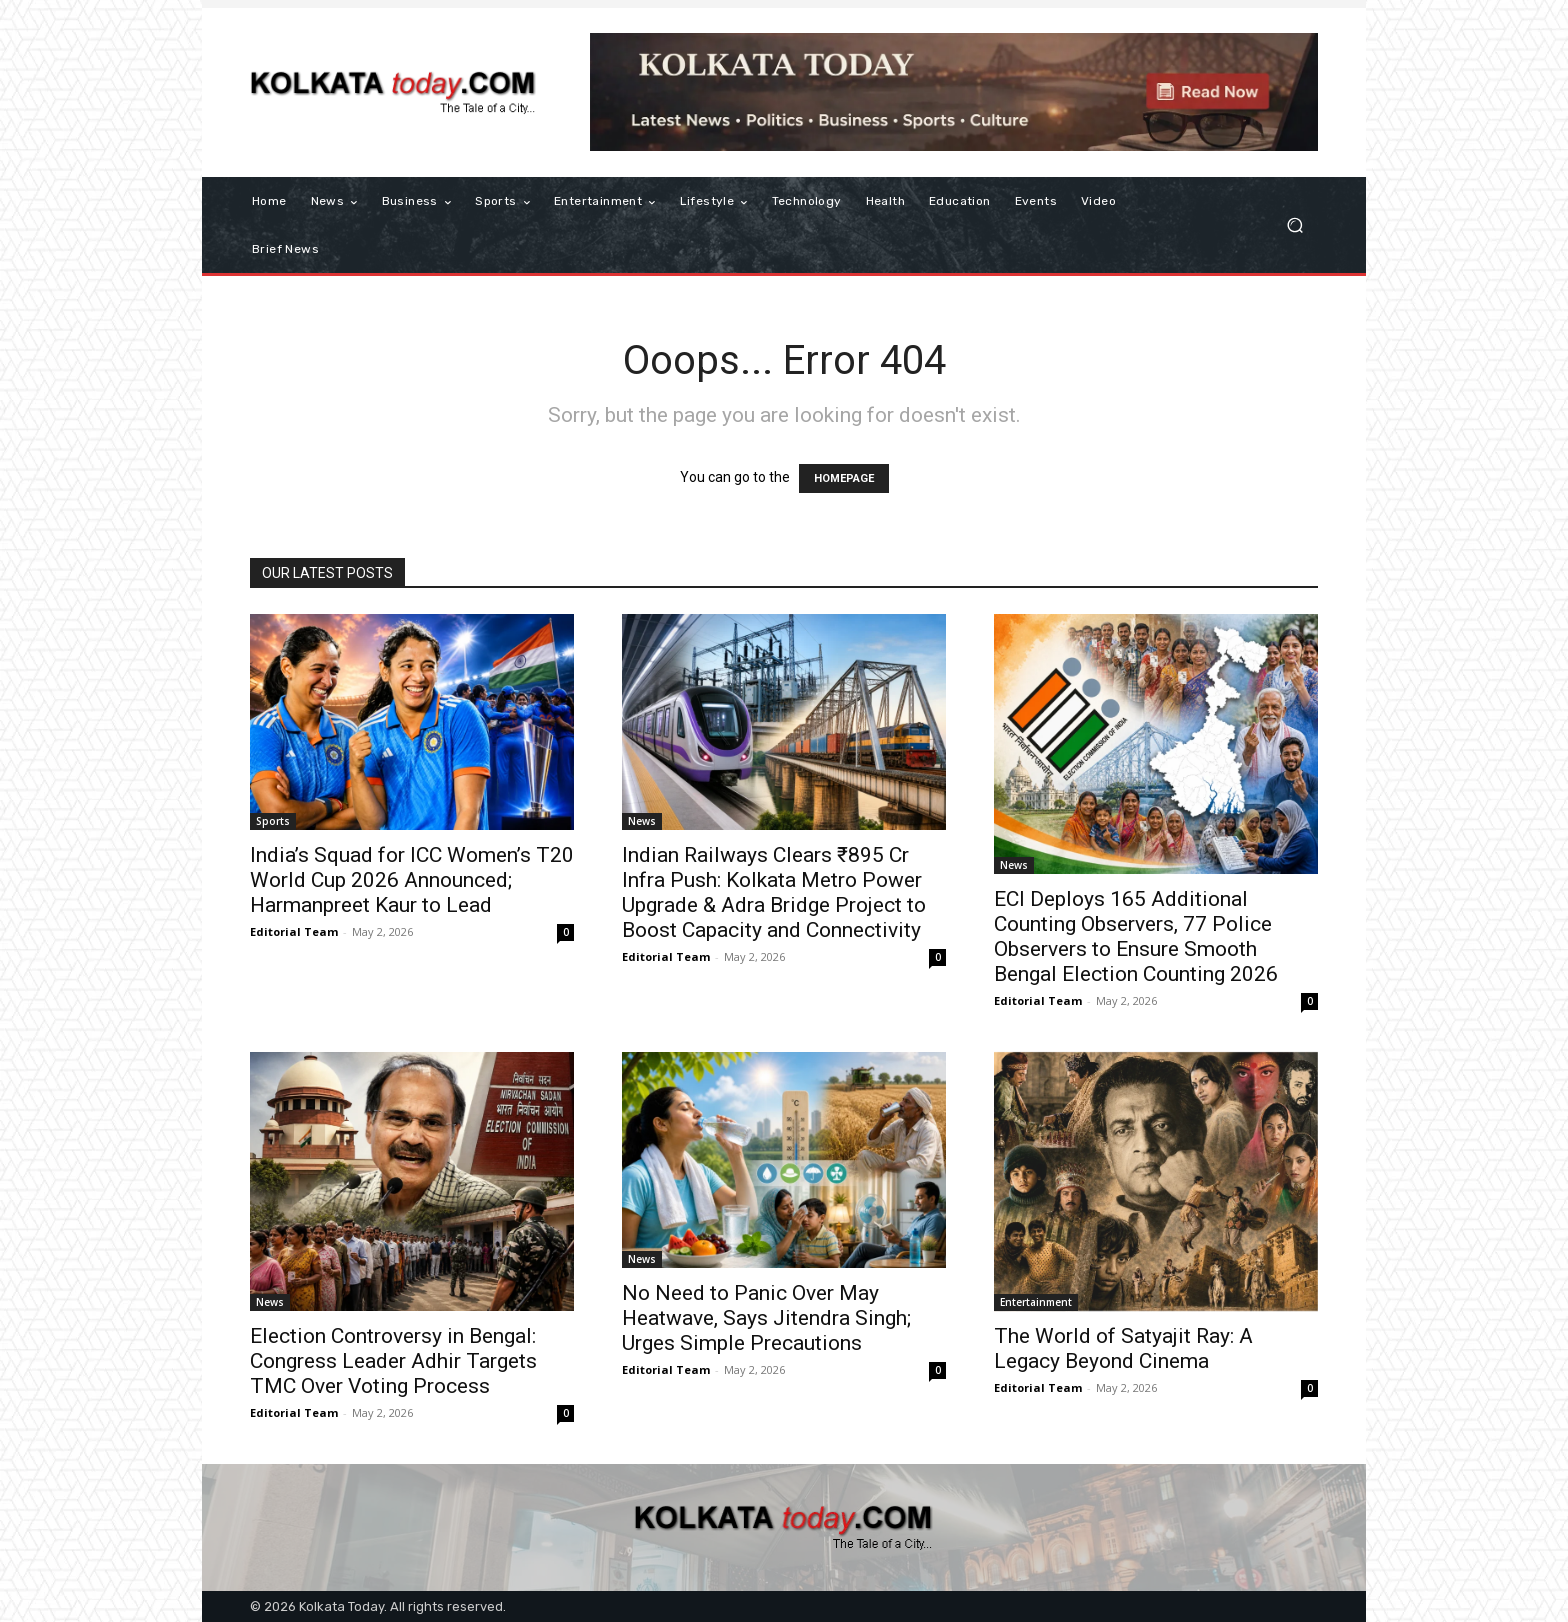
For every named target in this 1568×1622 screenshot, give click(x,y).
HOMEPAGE (844, 478)
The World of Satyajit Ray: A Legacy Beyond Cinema (1123, 1348)
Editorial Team (294, 931)
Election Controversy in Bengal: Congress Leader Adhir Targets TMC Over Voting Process (393, 1361)
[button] (1294, 225)
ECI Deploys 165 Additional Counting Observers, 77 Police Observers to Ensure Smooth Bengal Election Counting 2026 (1136, 936)
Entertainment (1036, 1302)
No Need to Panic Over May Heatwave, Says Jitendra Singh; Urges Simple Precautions (766, 1318)
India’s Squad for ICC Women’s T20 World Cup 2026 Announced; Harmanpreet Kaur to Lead (412, 880)
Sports (273, 821)
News (642, 821)
